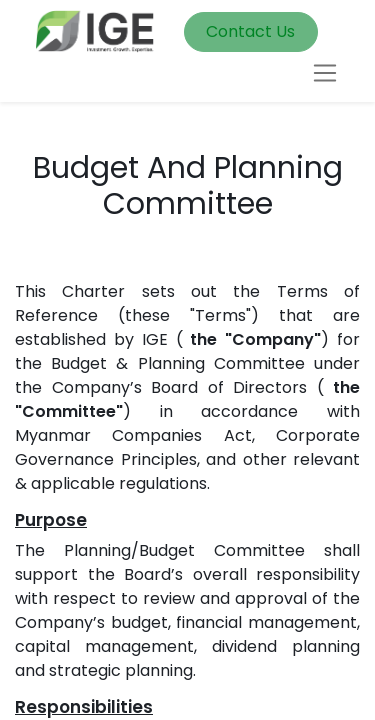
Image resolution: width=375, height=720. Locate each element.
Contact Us (250, 31)
